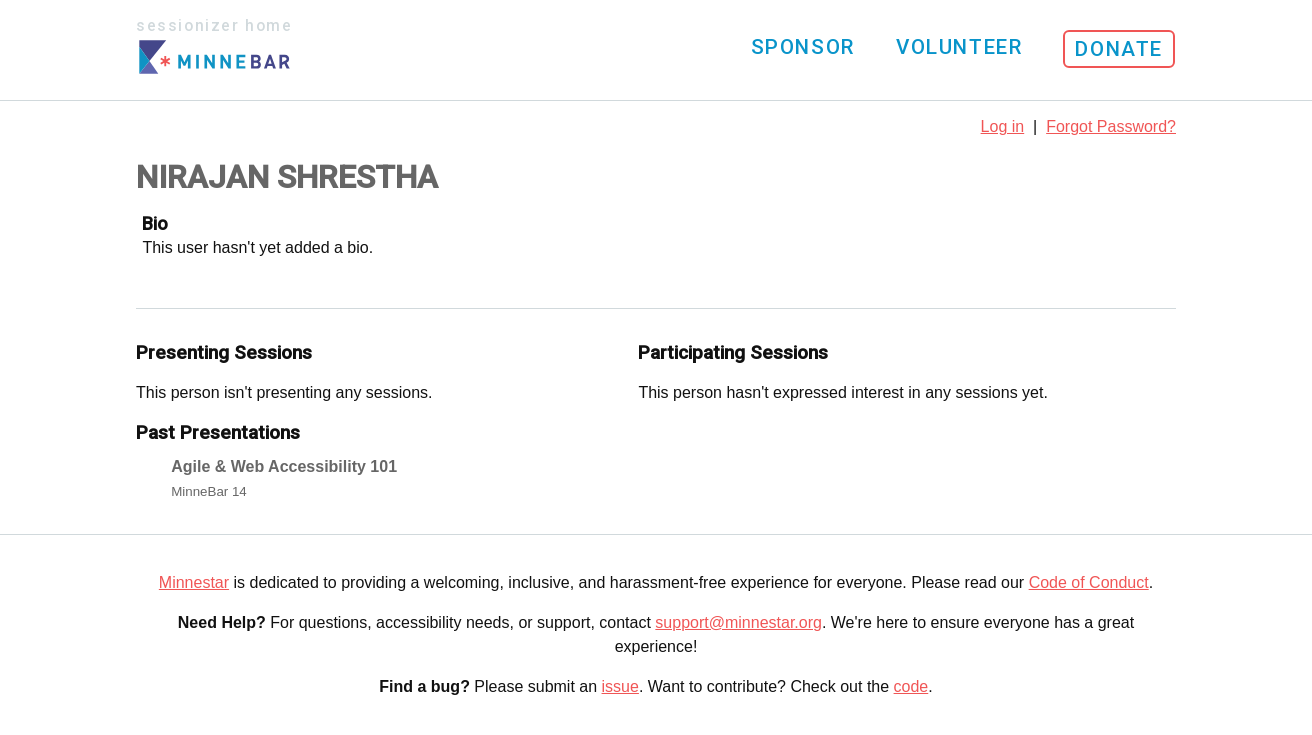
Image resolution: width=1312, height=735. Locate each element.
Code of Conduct (1089, 582)
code (911, 686)
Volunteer (959, 47)
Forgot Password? (1111, 126)
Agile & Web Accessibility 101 (284, 466)
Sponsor (803, 47)
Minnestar (194, 582)
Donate (1119, 49)
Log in (1003, 126)
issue (620, 686)
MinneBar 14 (209, 491)
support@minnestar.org (738, 622)
